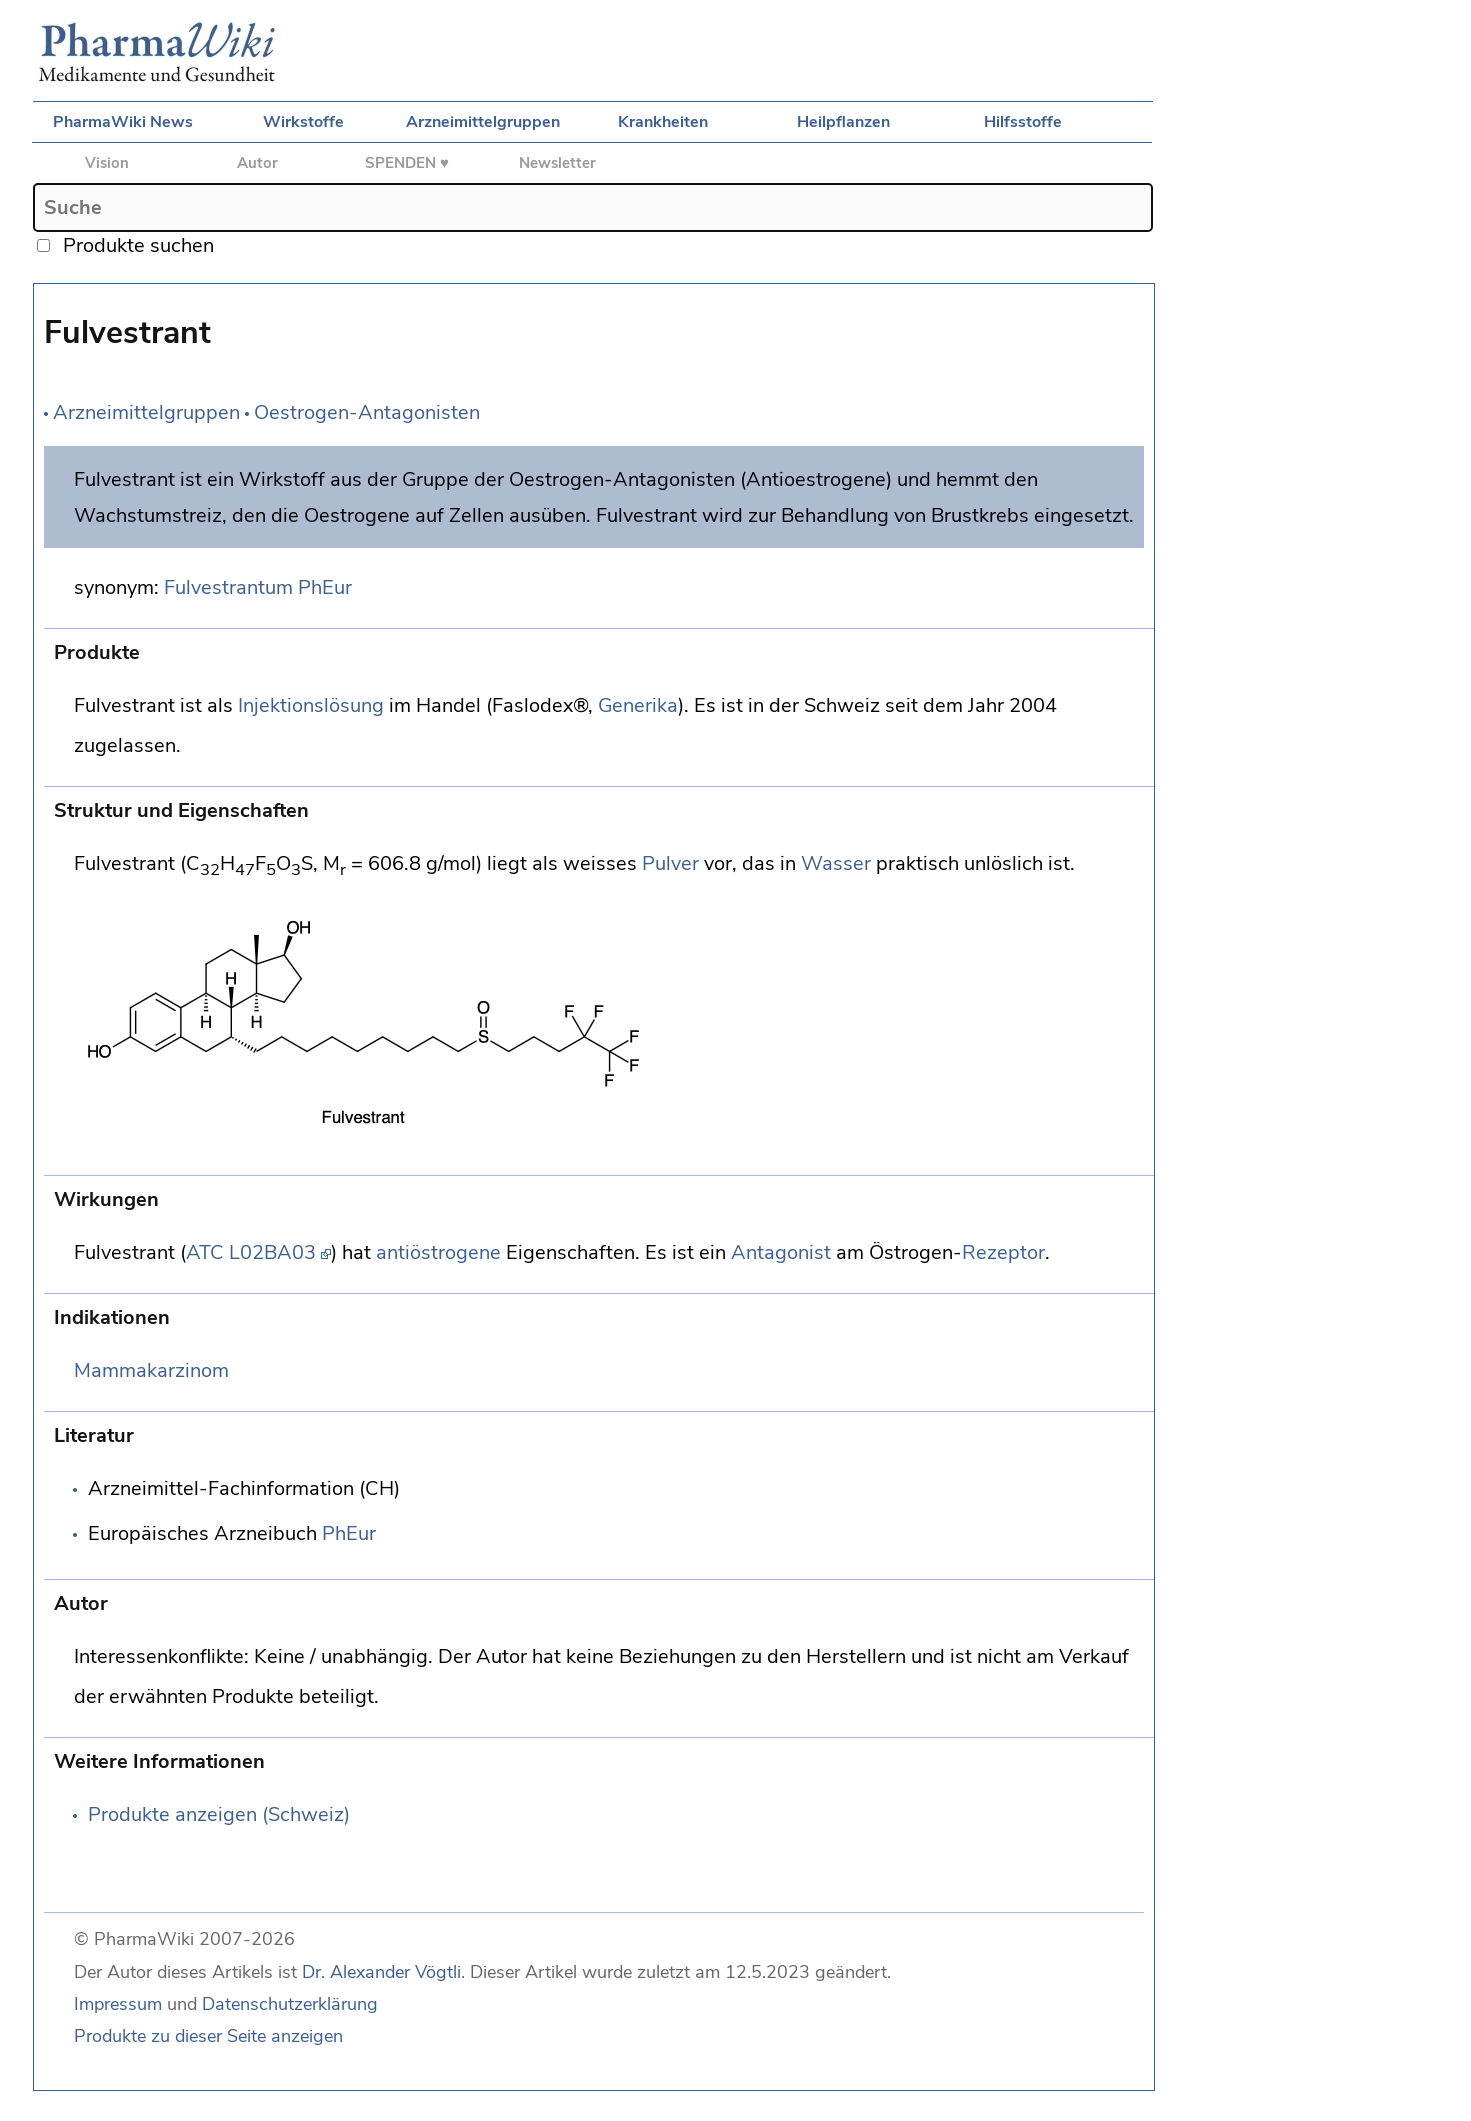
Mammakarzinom (151, 1370)
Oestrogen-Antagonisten (367, 412)
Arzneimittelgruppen (483, 122)
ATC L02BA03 (251, 1252)
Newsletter (557, 163)
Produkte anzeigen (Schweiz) (219, 1814)
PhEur (325, 587)
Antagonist (781, 1252)
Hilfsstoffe (1023, 122)
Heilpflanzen (843, 122)
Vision (107, 163)
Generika (638, 705)
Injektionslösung (311, 705)
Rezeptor (1003, 1252)
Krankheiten (663, 122)
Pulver (670, 863)
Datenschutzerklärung (290, 2004)
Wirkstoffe (303, 122)
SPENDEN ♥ (407, 163)
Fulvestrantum (228, 587)
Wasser (836, 863)
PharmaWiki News (123, 122)
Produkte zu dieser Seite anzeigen (208, 2036)
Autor (257, 163)
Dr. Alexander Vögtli (381, 1972)
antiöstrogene (438, 1252)
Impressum (118, 2004)
